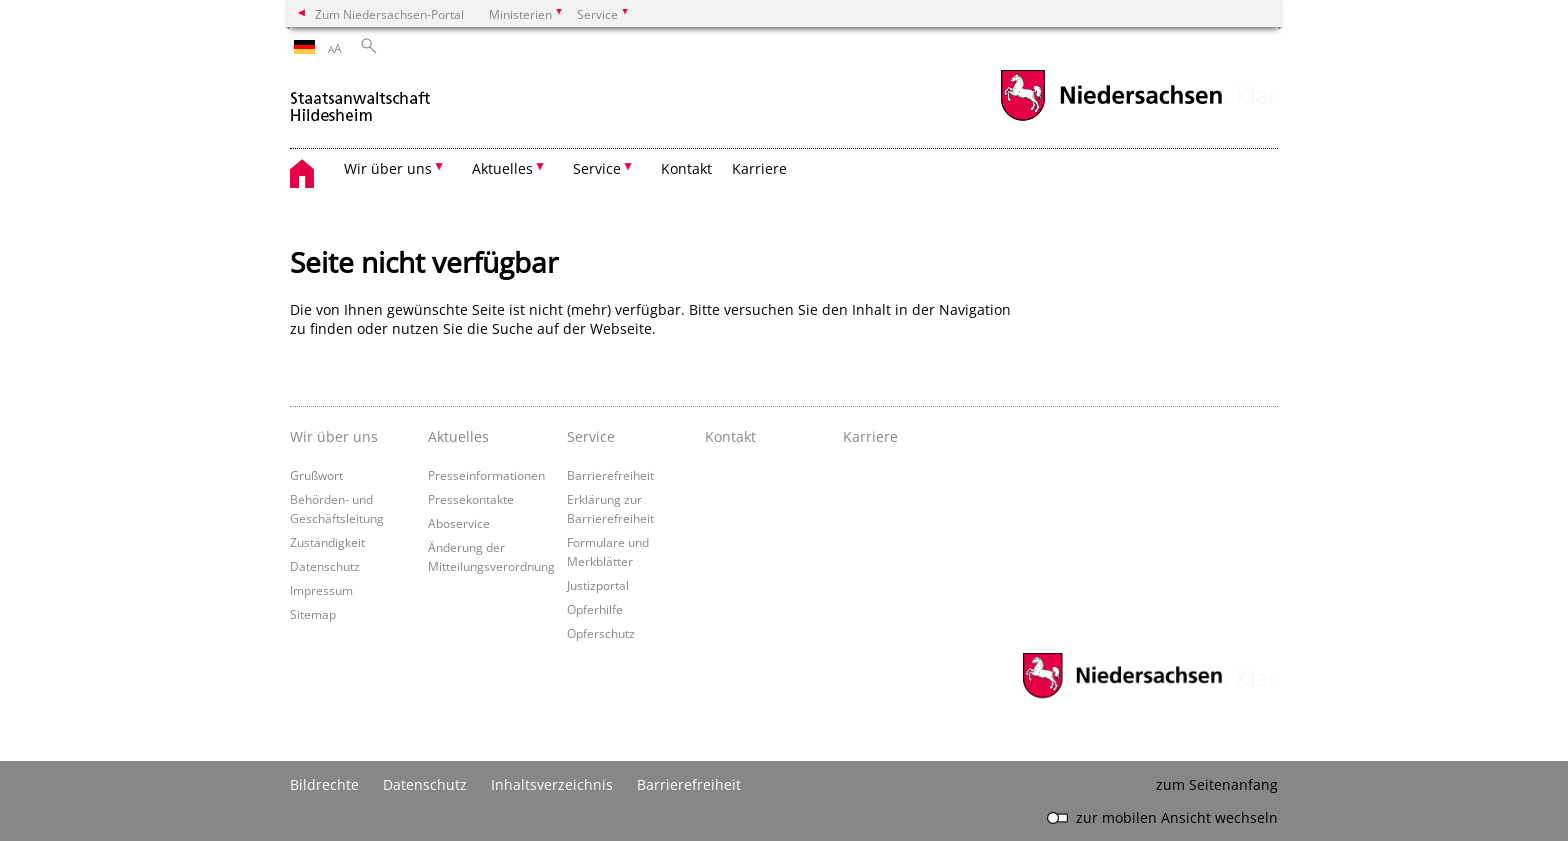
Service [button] (597, 168)
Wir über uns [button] (388, 168)
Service (591, 436)
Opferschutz (601, 633)
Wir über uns (334, 436)
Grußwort (316, 475)
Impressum (321, 590)
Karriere (759, 168)
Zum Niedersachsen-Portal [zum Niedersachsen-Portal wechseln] (389, 14)
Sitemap (313, 614)
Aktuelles (458, 436)
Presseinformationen (486, 475)
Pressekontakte (471, 499)
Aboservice (459, 523)
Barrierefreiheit (610, 475)
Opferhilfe (595, 609)
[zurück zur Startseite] (360, 98)
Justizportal (598, 585)
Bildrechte (324, 784)
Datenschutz (325, 566)
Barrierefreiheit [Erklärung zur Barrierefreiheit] (689, 784)
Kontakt (686, 168)
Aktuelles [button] (502, 168)
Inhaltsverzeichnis (552, 784)
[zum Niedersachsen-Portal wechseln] (1111, 118)
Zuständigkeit (327, 542)
